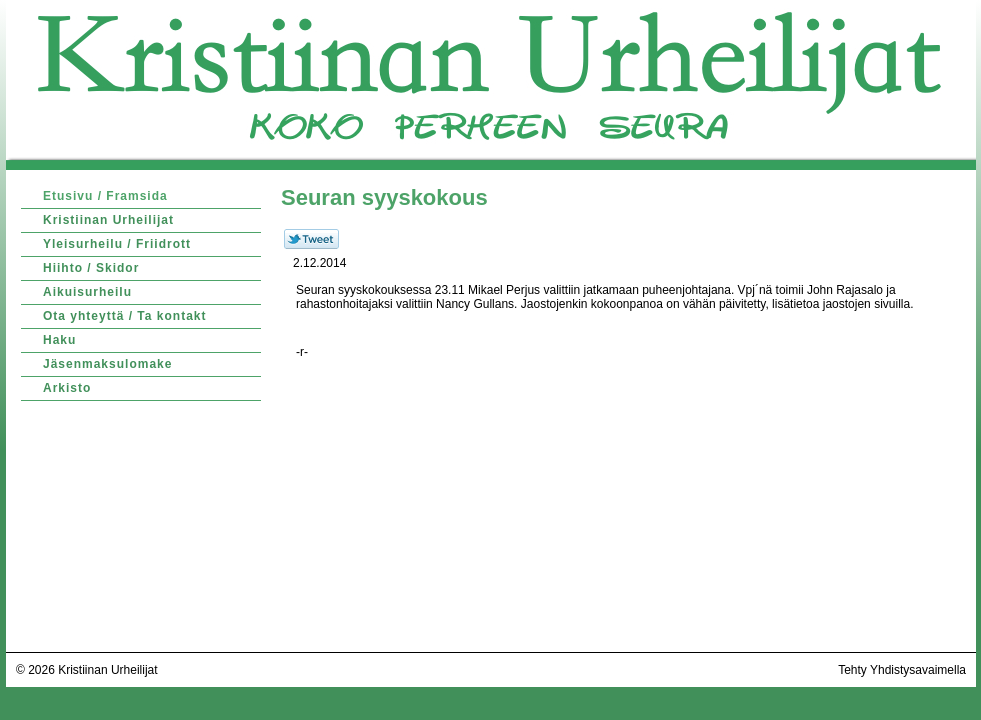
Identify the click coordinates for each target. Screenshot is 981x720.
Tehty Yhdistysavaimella (902, 670)
